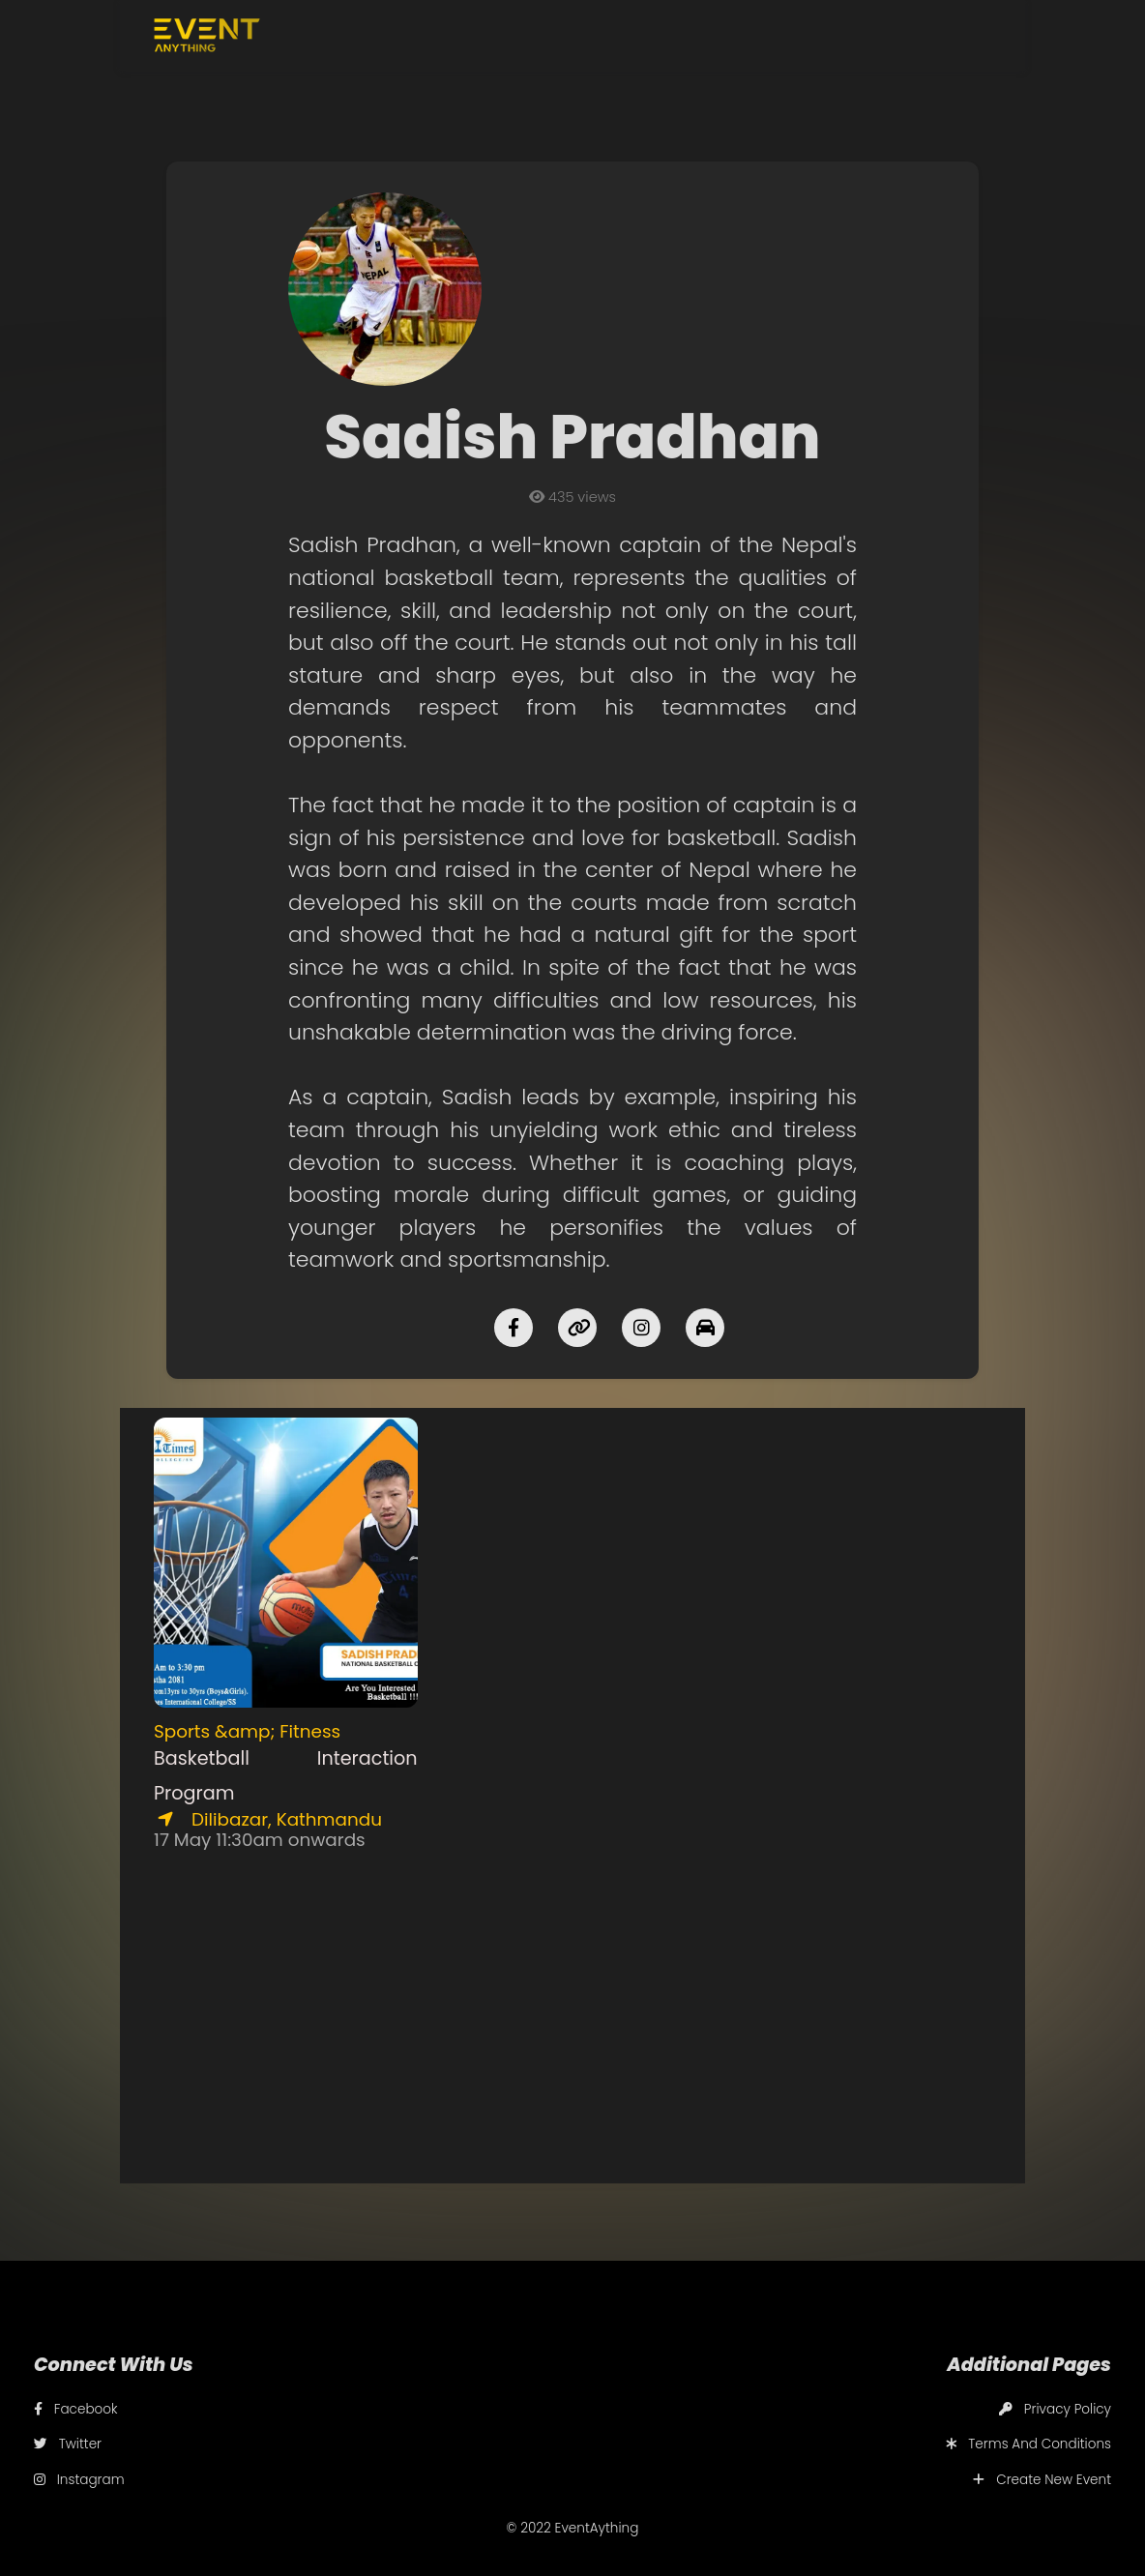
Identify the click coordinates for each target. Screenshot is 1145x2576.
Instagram (79, 2480)
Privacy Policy (1055, 2409)
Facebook (76, 2409)
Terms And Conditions (1028, 2444)
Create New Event (1042, 2480)
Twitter (68, 2444)
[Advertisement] (573, 1708)
